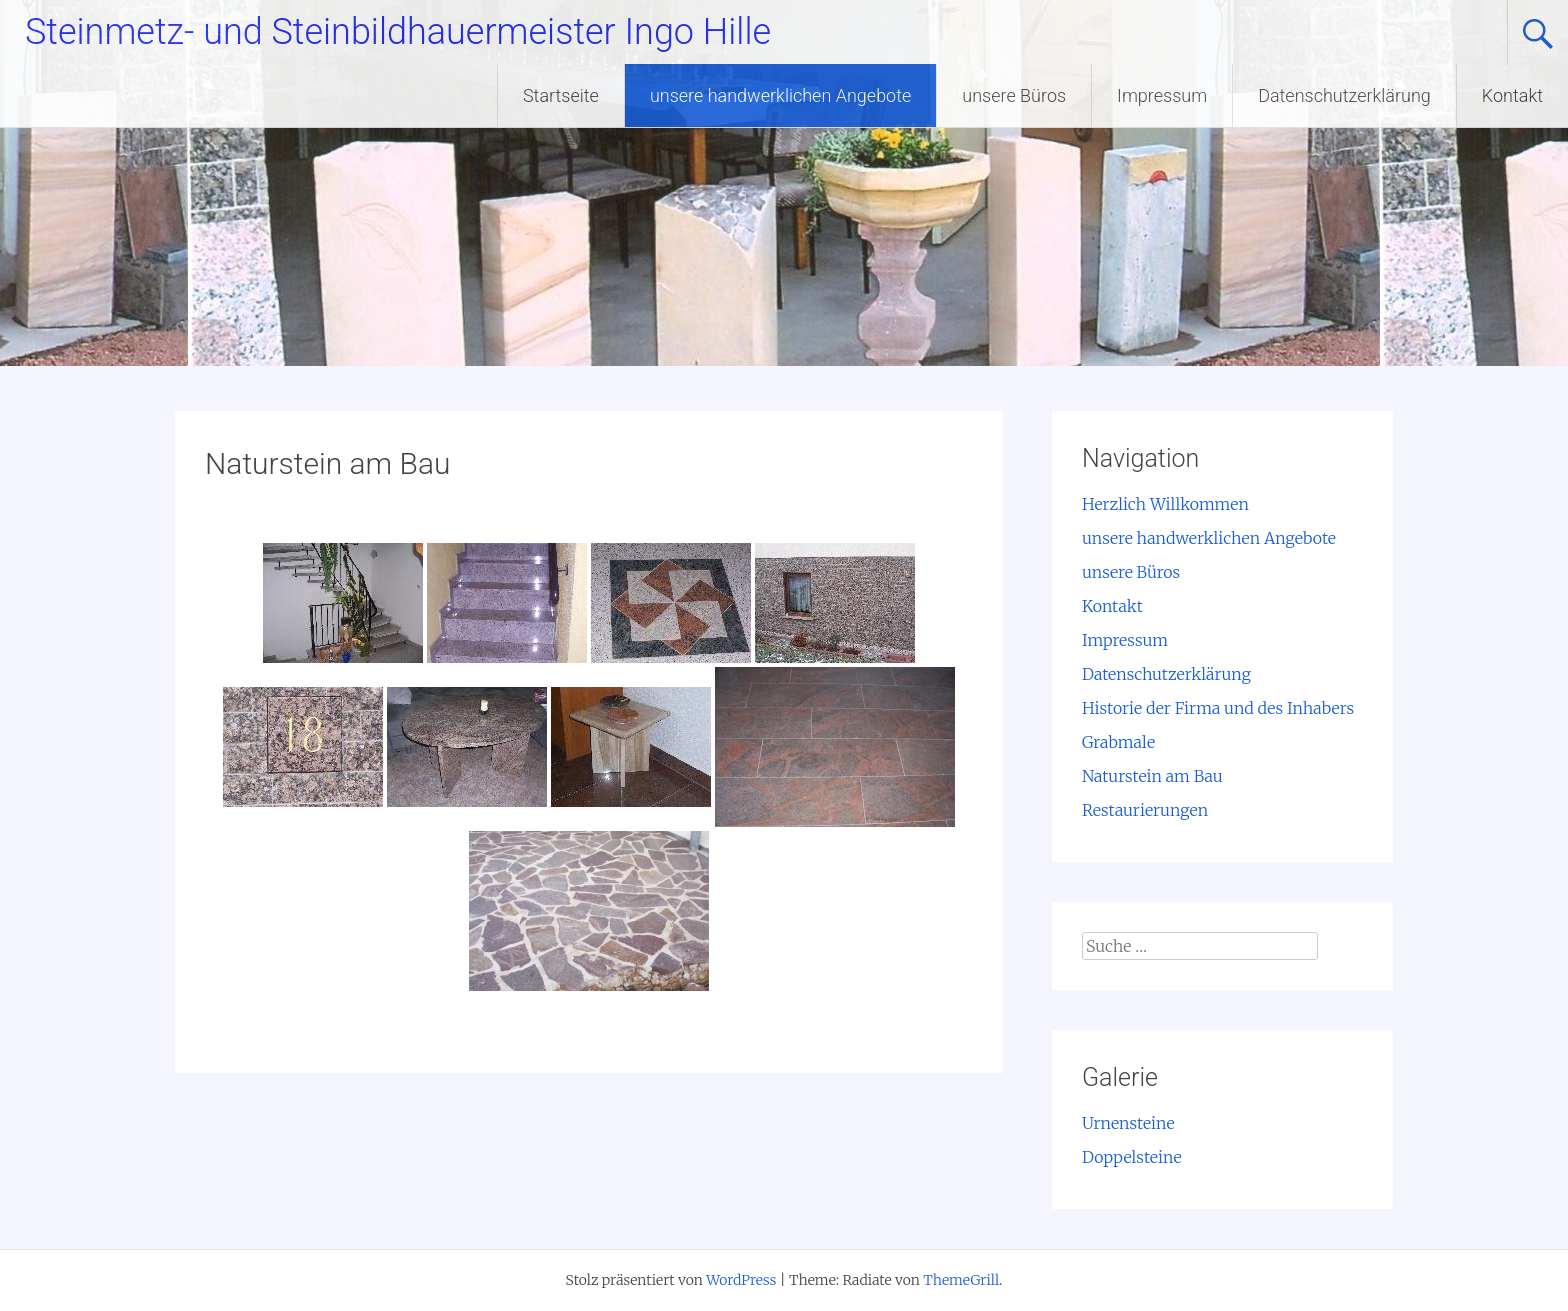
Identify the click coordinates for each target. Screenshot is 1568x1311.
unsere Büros (1014, 95)
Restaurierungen (1145, 810)
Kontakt (1512, 95)
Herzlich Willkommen (1165, 504)
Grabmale (1118, 742)
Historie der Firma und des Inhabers (1218, 708)
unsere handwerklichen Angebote (780, 95)
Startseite (561, 95)
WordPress (741, 1280)
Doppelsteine (1132, 1157)
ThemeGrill (961, 1280)
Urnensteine (1128, 1123)
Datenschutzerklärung (1344, 95)
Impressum (1162, 95)
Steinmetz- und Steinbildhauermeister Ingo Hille (398, 32)
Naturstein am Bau (1152, 776)
